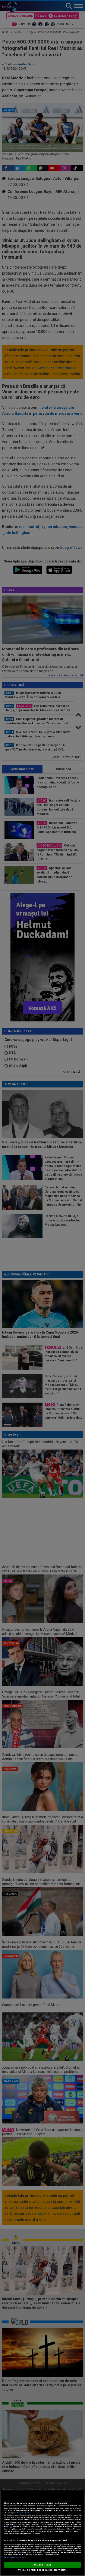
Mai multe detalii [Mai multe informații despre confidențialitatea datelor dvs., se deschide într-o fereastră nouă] (23, 2513)
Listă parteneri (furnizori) (14, 2557)
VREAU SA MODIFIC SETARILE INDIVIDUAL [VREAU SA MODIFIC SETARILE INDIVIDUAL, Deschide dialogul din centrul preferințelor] (42, 2570)
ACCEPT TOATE (42, 2564)
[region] (42, 2533)
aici (11, 2527)
